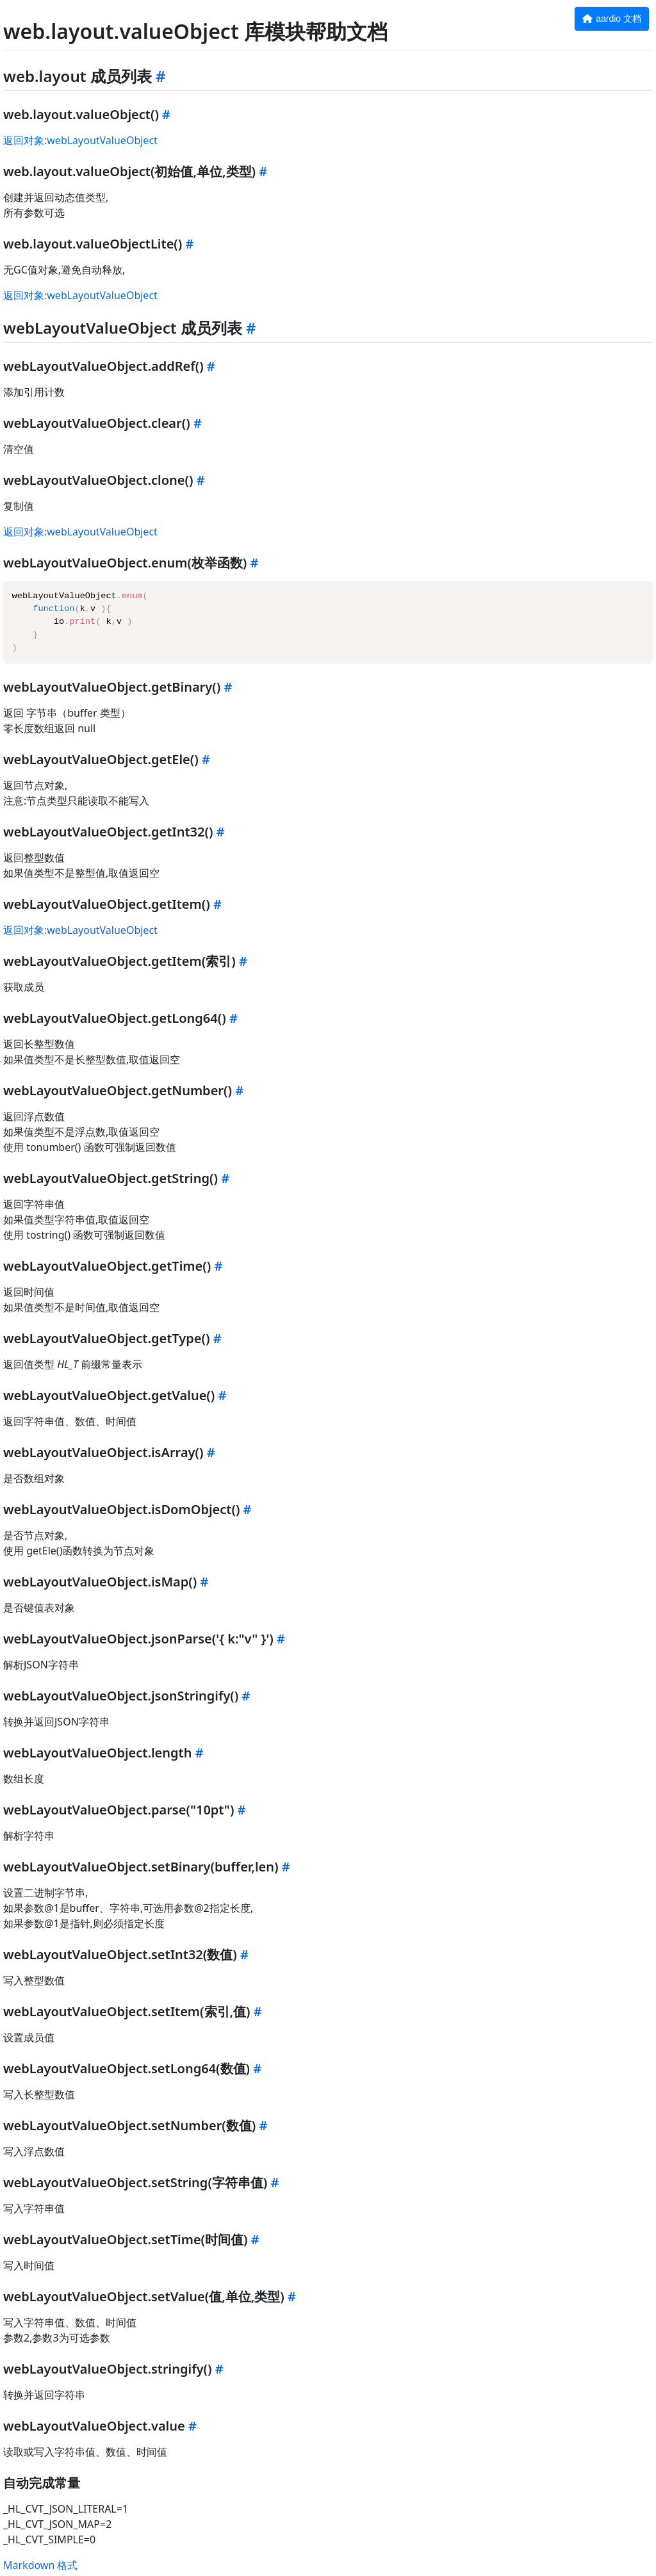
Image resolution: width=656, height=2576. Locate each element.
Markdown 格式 (40, 2565)
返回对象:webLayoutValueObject (80, 140)
